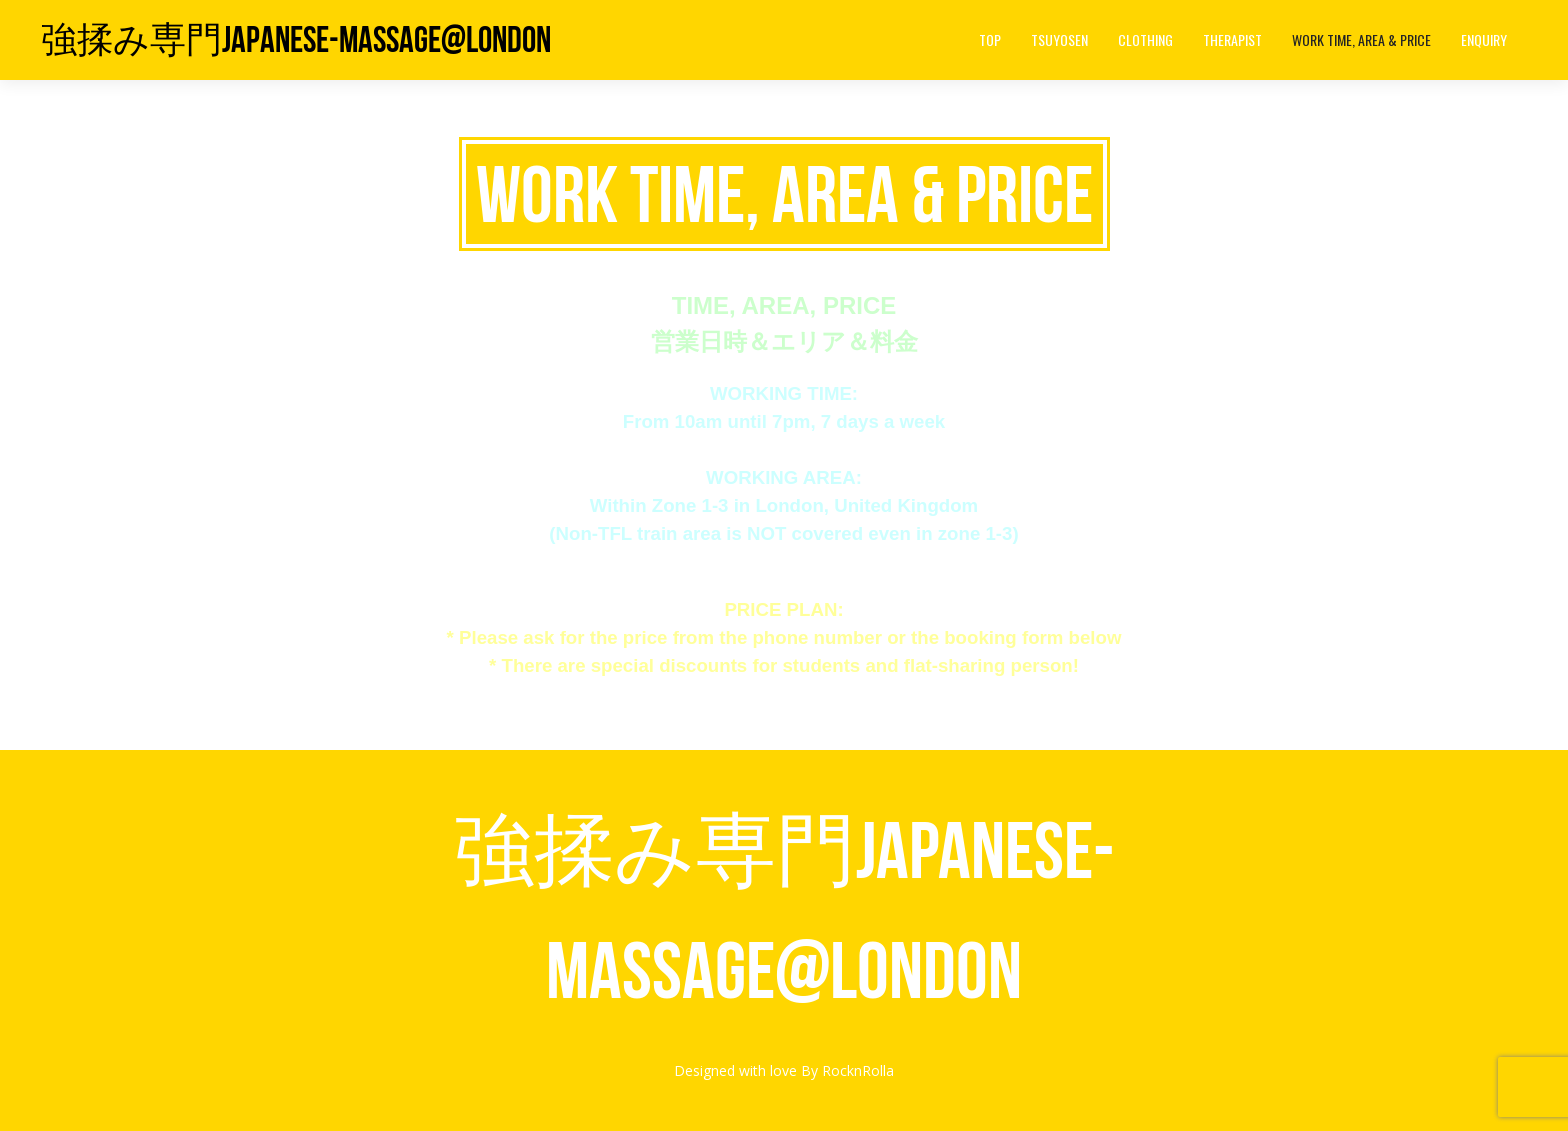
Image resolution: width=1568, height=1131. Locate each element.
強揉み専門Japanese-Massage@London (296, 39)
